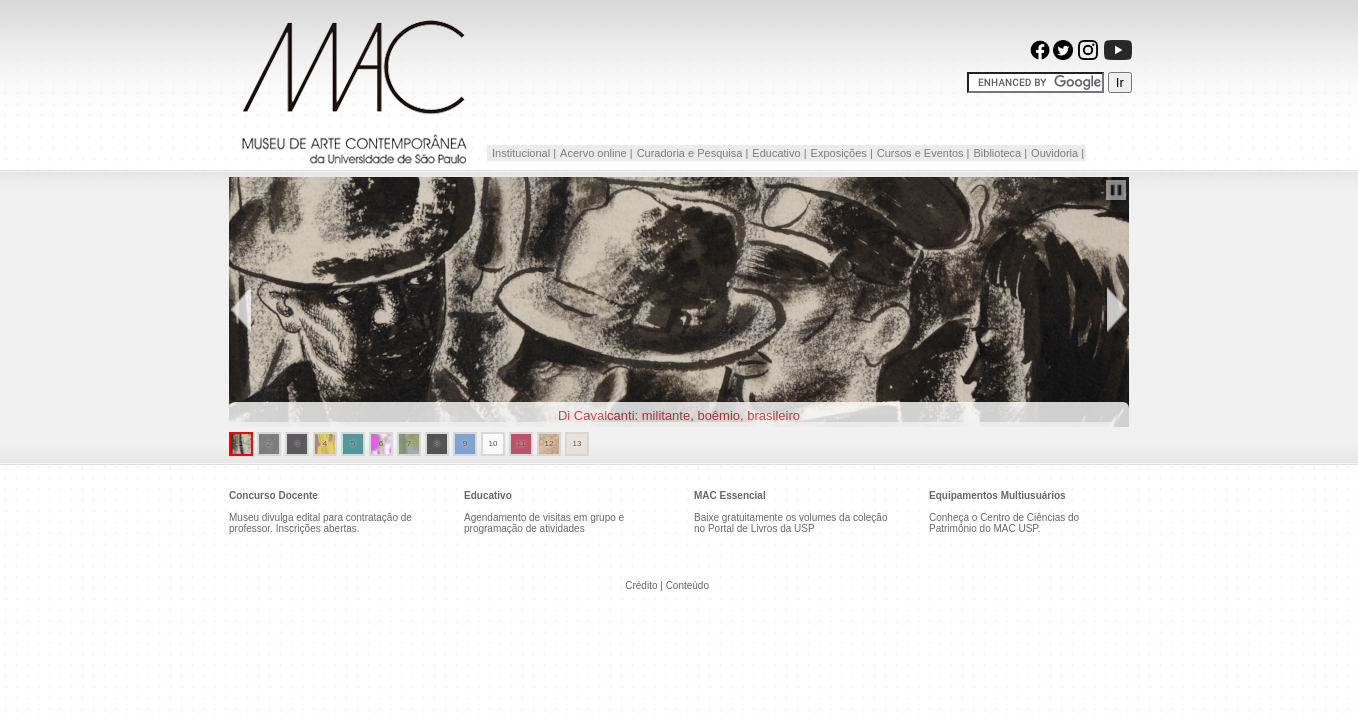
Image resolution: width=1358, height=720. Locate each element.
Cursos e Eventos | (923, 153)
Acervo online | (596, 153)
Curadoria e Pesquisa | (693, 153)
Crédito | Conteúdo (667, 585)
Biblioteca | (1000, 153)
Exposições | (842, 153)
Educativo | (779, 153)
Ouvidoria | (1057, 153)
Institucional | (522, 153)
